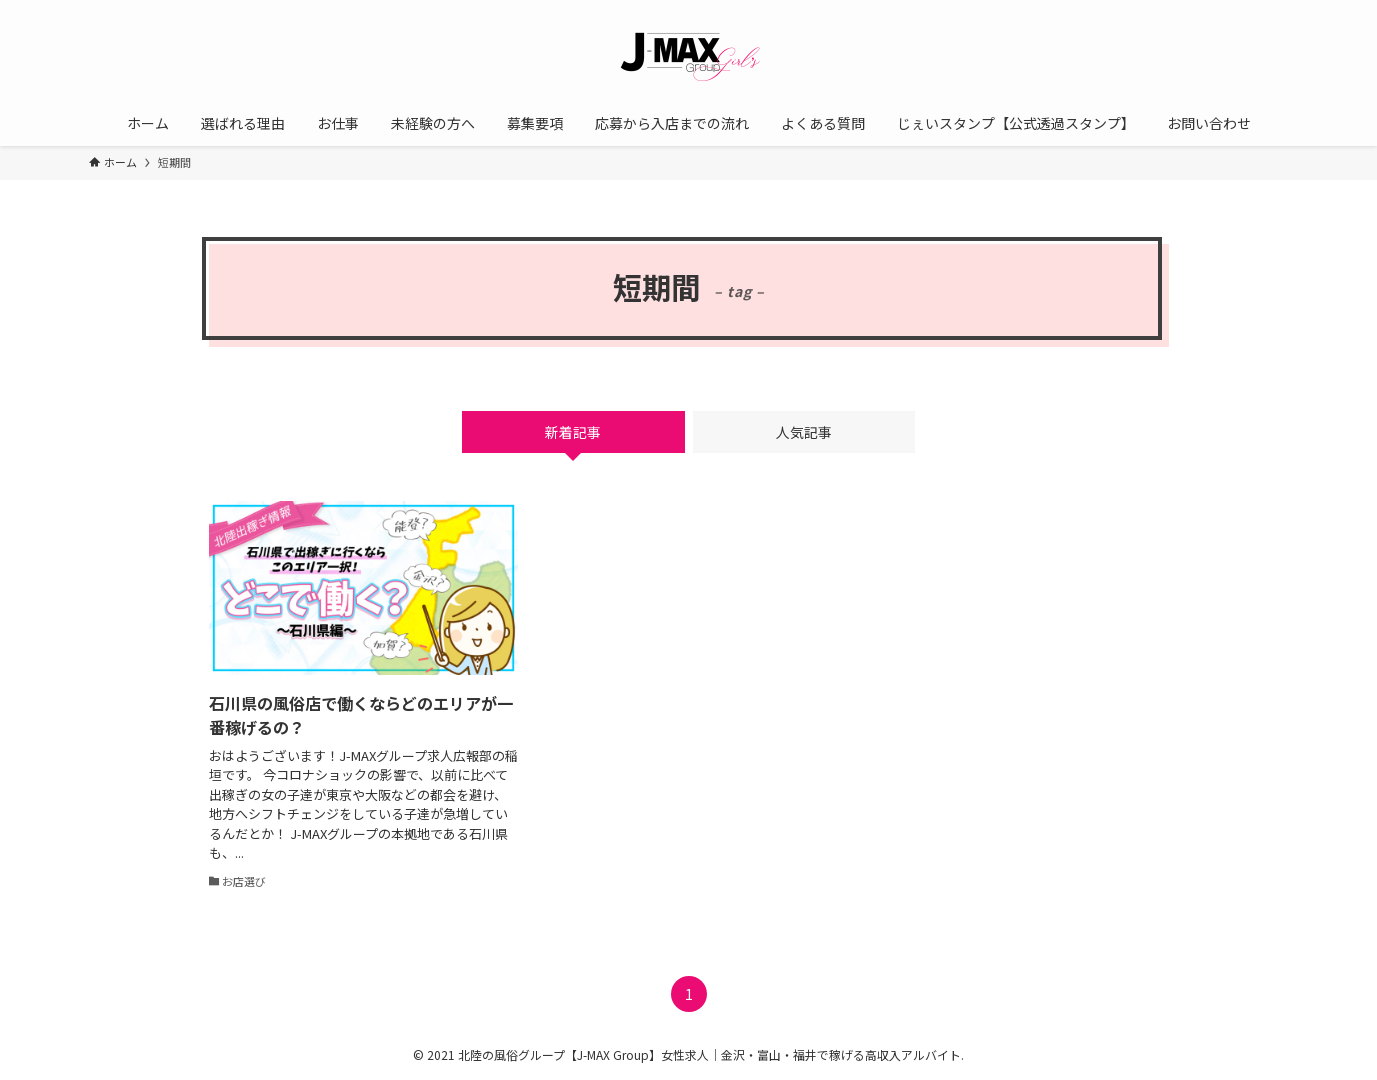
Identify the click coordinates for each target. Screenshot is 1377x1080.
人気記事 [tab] (804, 432)
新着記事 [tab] (573, 432)
